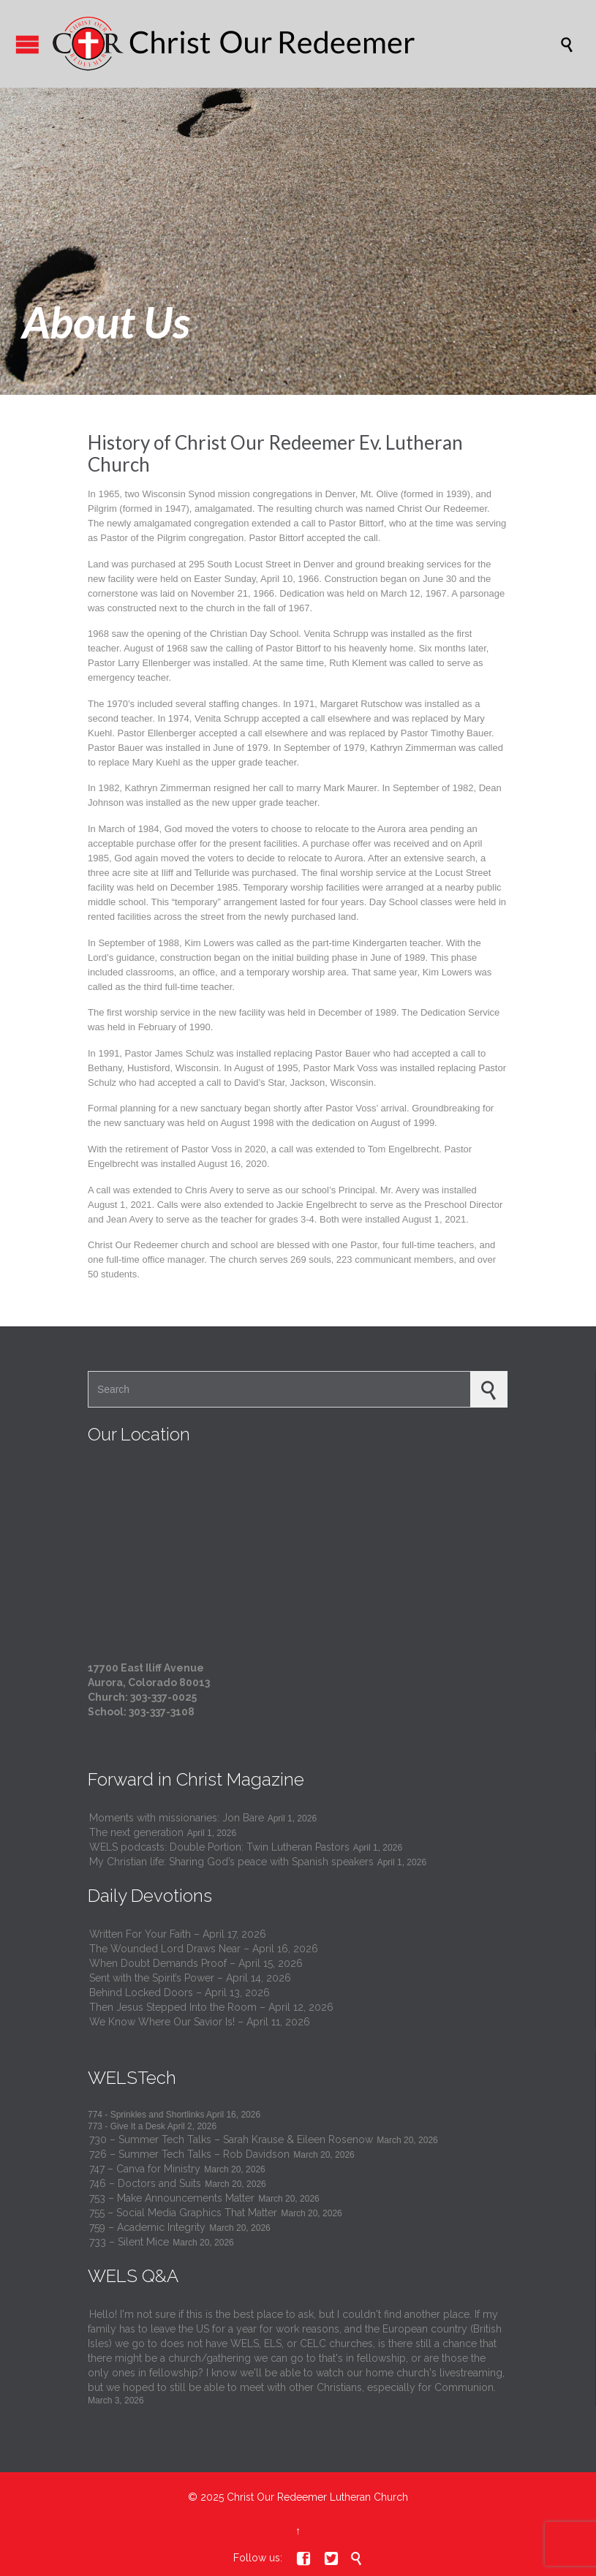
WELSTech (132, 2077)
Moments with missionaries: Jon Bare (176, 1818)
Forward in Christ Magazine (196, 1779)
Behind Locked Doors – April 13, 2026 (179, 1992)
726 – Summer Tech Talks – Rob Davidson (189, 2154)
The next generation (136, 1832)
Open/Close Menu (27, 44)
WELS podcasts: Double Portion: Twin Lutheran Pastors (219, 1847)
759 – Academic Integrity (147, 2227)
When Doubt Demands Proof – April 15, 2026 (196, 1963)
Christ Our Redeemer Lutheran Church (317, 2497)
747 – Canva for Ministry (144, 2169)
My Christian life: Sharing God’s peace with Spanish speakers (231, 1861)
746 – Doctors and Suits (145, 2183)
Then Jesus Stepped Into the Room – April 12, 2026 (211, 2007)
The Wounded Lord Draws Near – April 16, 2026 (203, 1948)
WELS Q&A (133, 2275)
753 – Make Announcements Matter (171, 2198)
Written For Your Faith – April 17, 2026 (177, 1934)
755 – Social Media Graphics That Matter (183, 2212)
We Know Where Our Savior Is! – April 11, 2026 (199, 2022)
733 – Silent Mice (129, 2242)
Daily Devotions (150, 1895)
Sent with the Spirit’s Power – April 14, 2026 (190, 1978)
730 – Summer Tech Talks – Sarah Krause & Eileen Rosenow (231, 2139)
